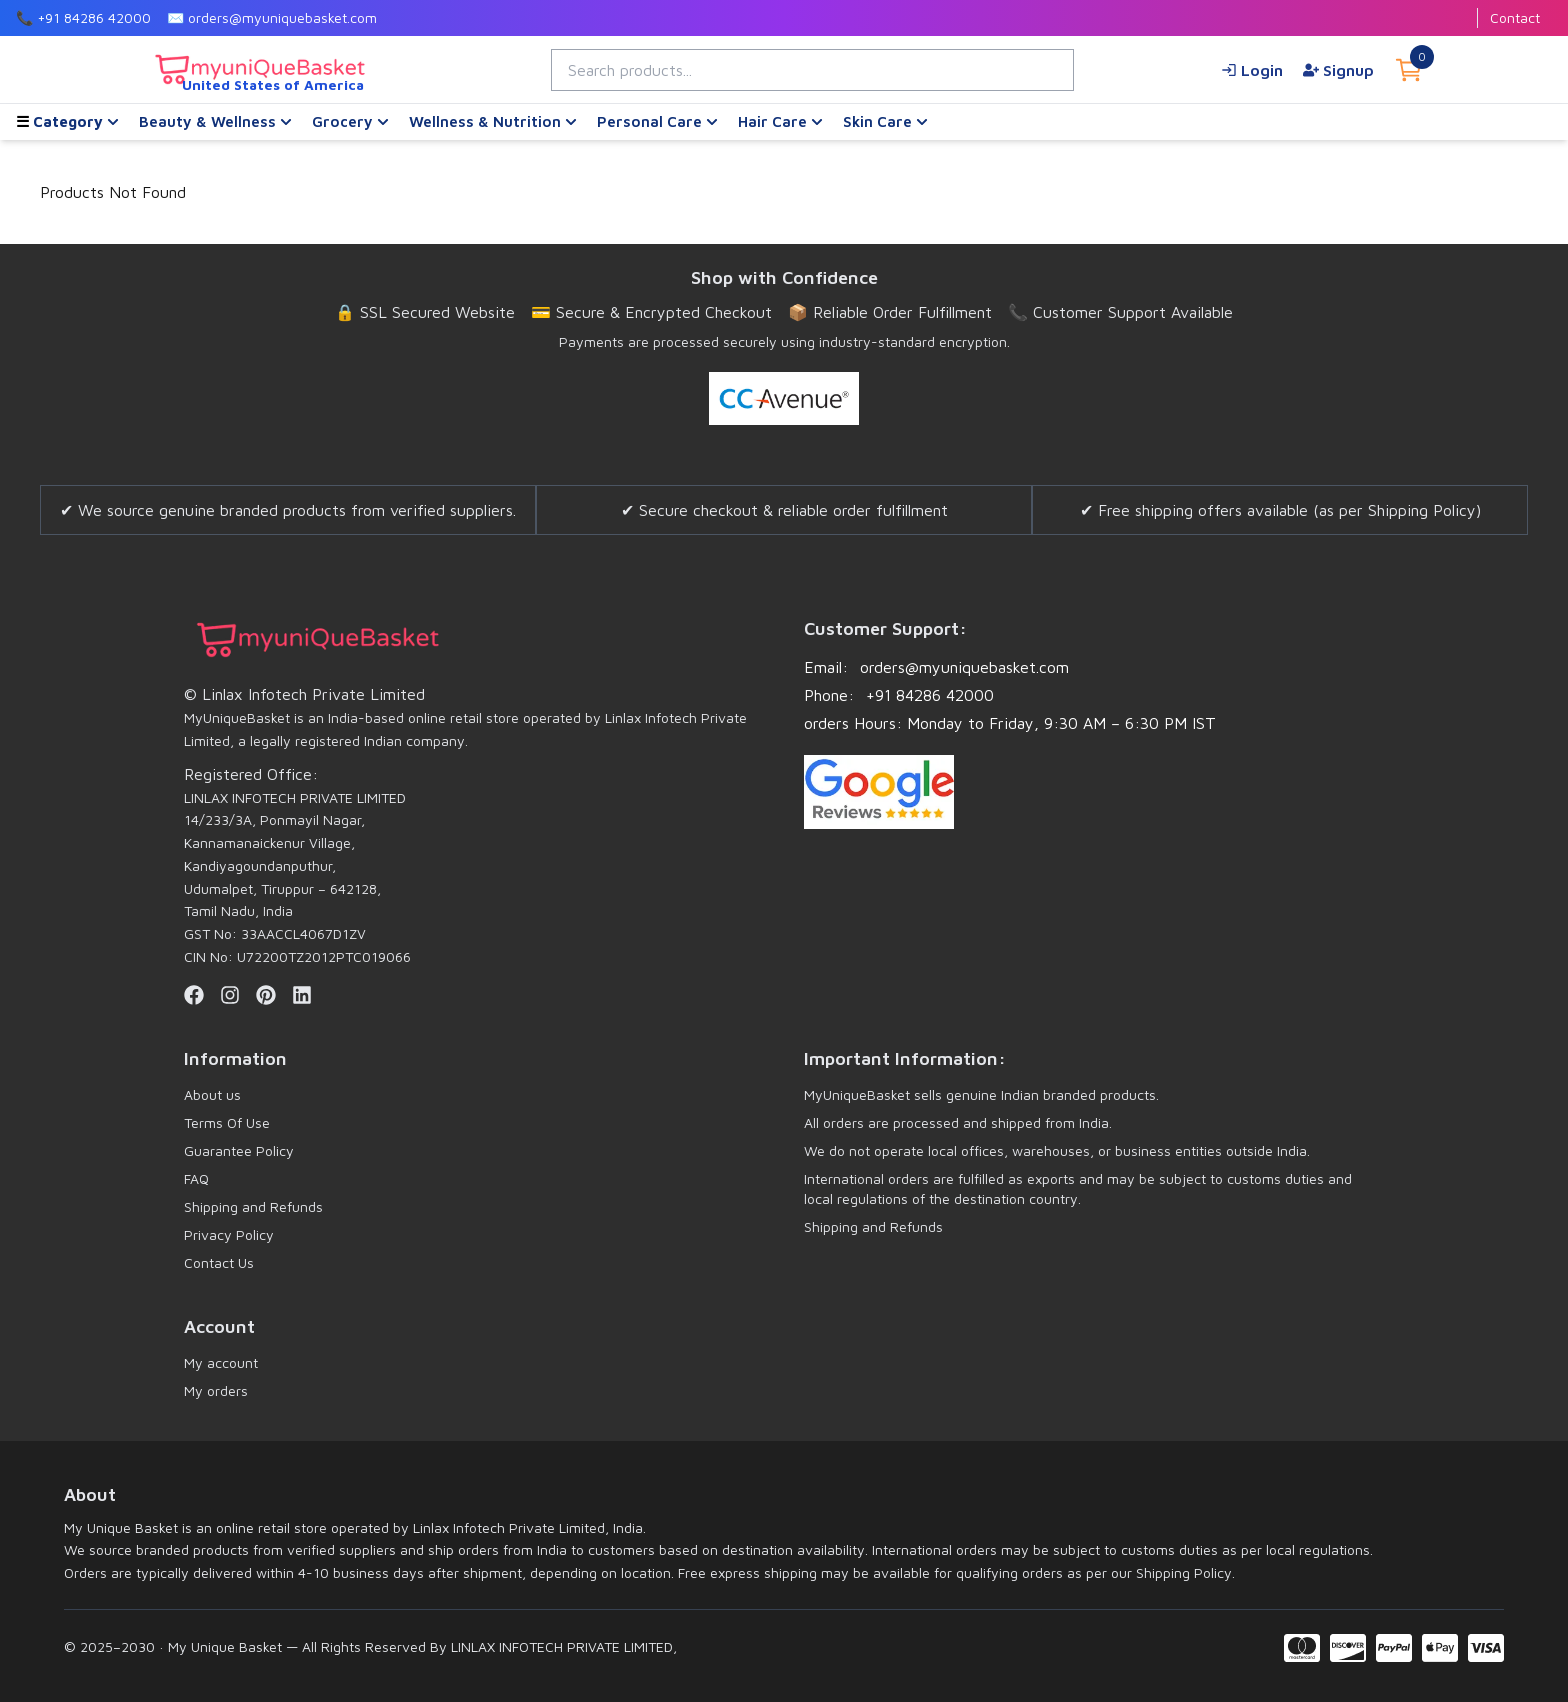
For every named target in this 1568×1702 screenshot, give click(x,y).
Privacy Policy (229, 1234)
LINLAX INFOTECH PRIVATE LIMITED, (562, 1646)
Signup (1338, 70)
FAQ (196, 1178)
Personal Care (657, 121)
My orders (216, 1390)
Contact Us (219, 1262)
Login (1252, 70)
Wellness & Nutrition (493, 121)
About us (212, 1094)
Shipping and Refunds (253, 1206)
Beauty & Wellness (215, 121)
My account (221, 1362)
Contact (1515, 17)
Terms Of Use (227, 1122)
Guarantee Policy (239, 1150)
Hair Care (780, 121)
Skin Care (885, 121)
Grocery (350, 121)
